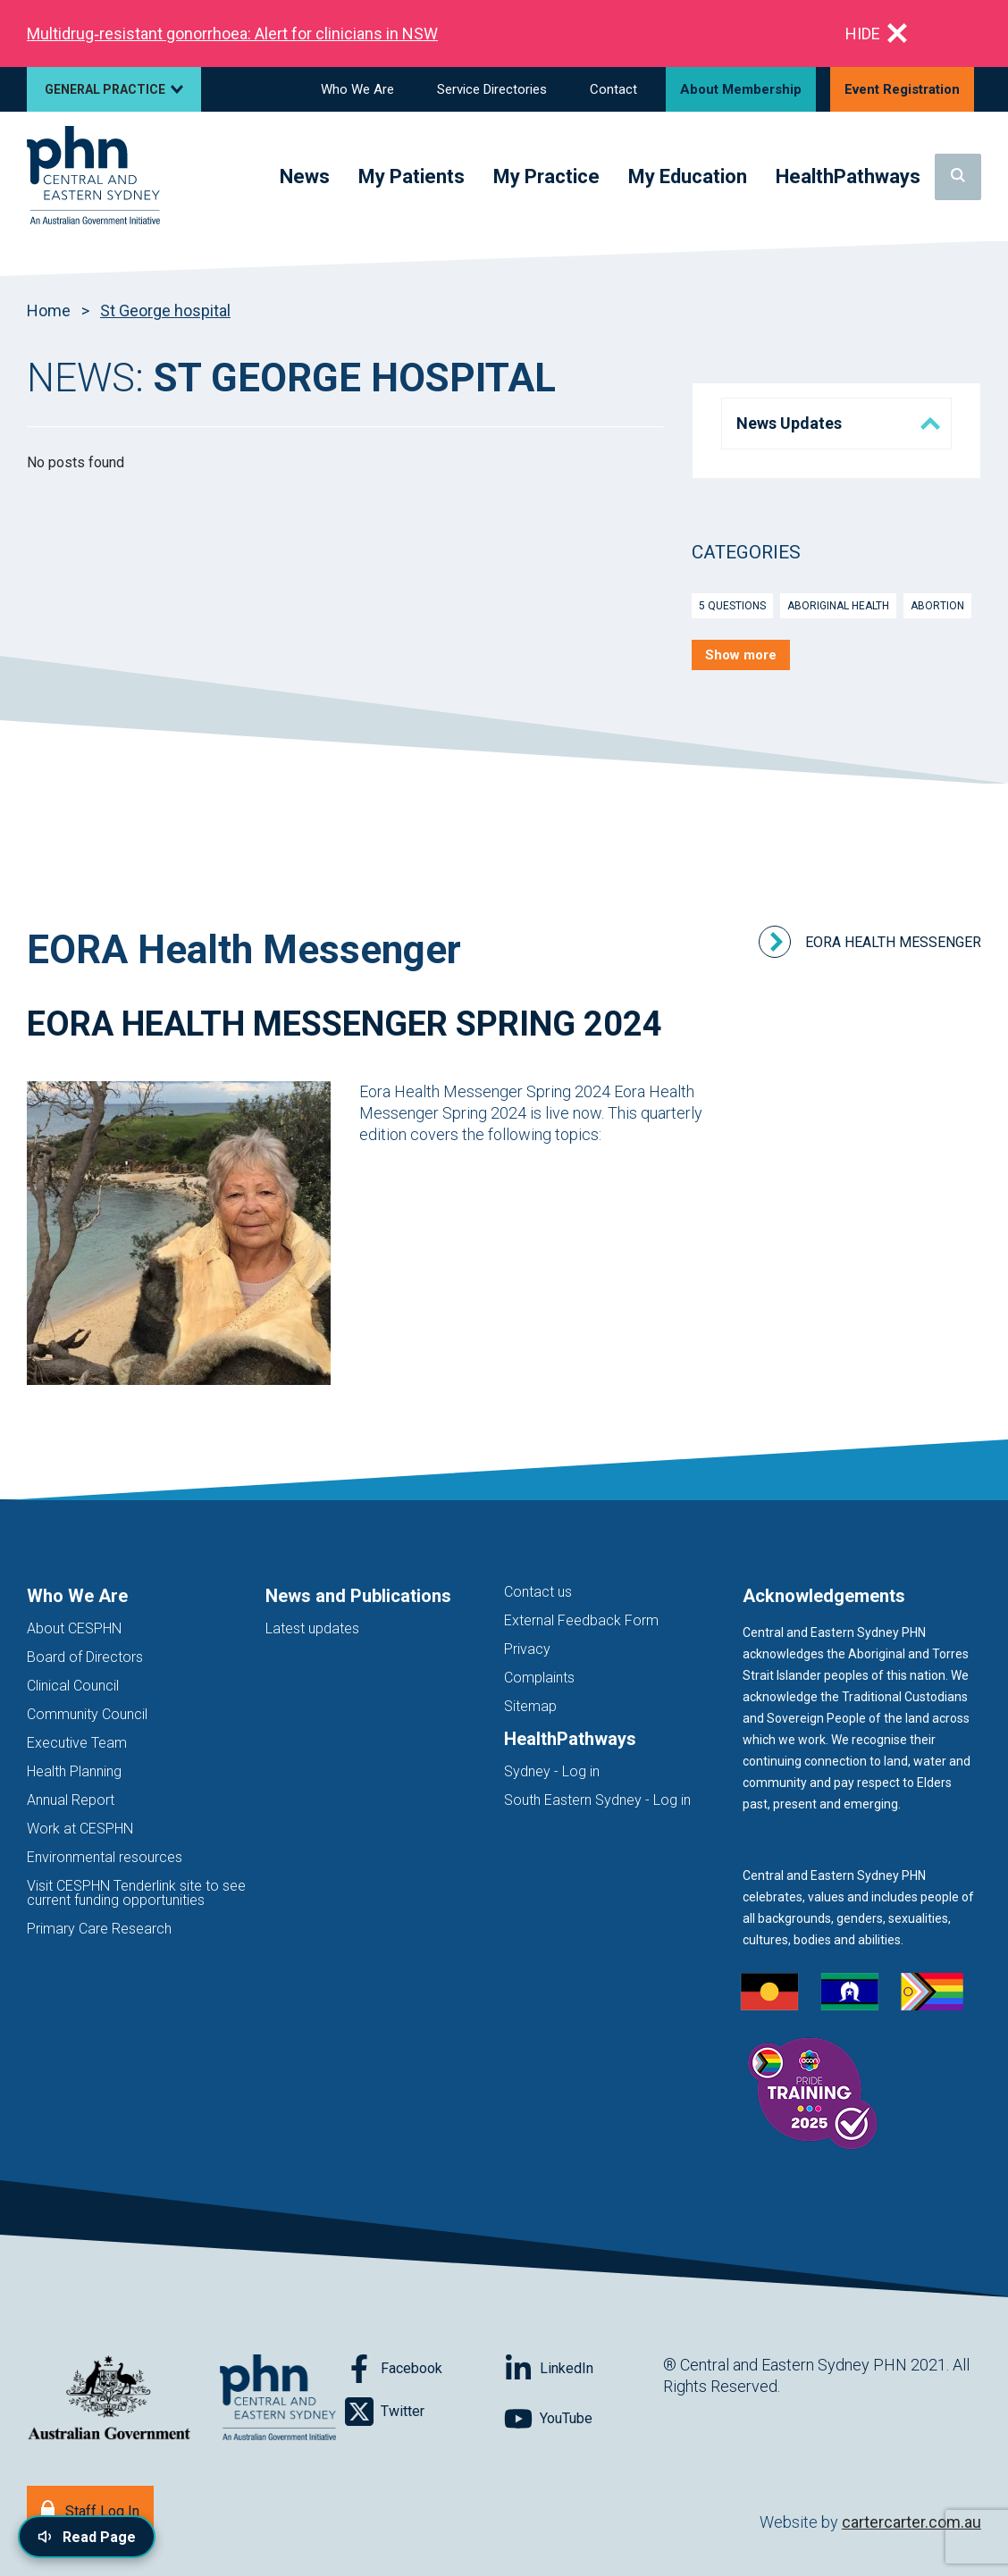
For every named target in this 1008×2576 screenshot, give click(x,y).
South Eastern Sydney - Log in (597, 1799)
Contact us (538, 1591)
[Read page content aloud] (86, 2536)
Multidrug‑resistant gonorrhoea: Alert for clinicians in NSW (232, 33)
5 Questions (732, 606)
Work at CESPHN (80, 1828)
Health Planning (74, 1771)
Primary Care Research (99, 1928)
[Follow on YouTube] (583, 2418)
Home (49, 310)
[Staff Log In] (90, 2509)
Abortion (937, 606)
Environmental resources (104, 1857)
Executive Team (77, 1742)
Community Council (87, 1714)
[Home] (93, 176)
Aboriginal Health (838, 606)
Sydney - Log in (552, 1771)
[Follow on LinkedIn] (583, 2368)
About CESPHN (74, 1628)
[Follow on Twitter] (424, 2411)
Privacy (527, 1648)
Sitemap (530, 1706)
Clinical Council (73, 1685)
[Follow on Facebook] (424, 2368)
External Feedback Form (581, 1620)
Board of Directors (85, 1657)
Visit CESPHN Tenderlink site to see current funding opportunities (136, 1893)
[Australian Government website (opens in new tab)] (109, 2398)
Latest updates (312, 1628)
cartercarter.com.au (911, 2522)
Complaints (539, 1677)
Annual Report (70, 1799)
